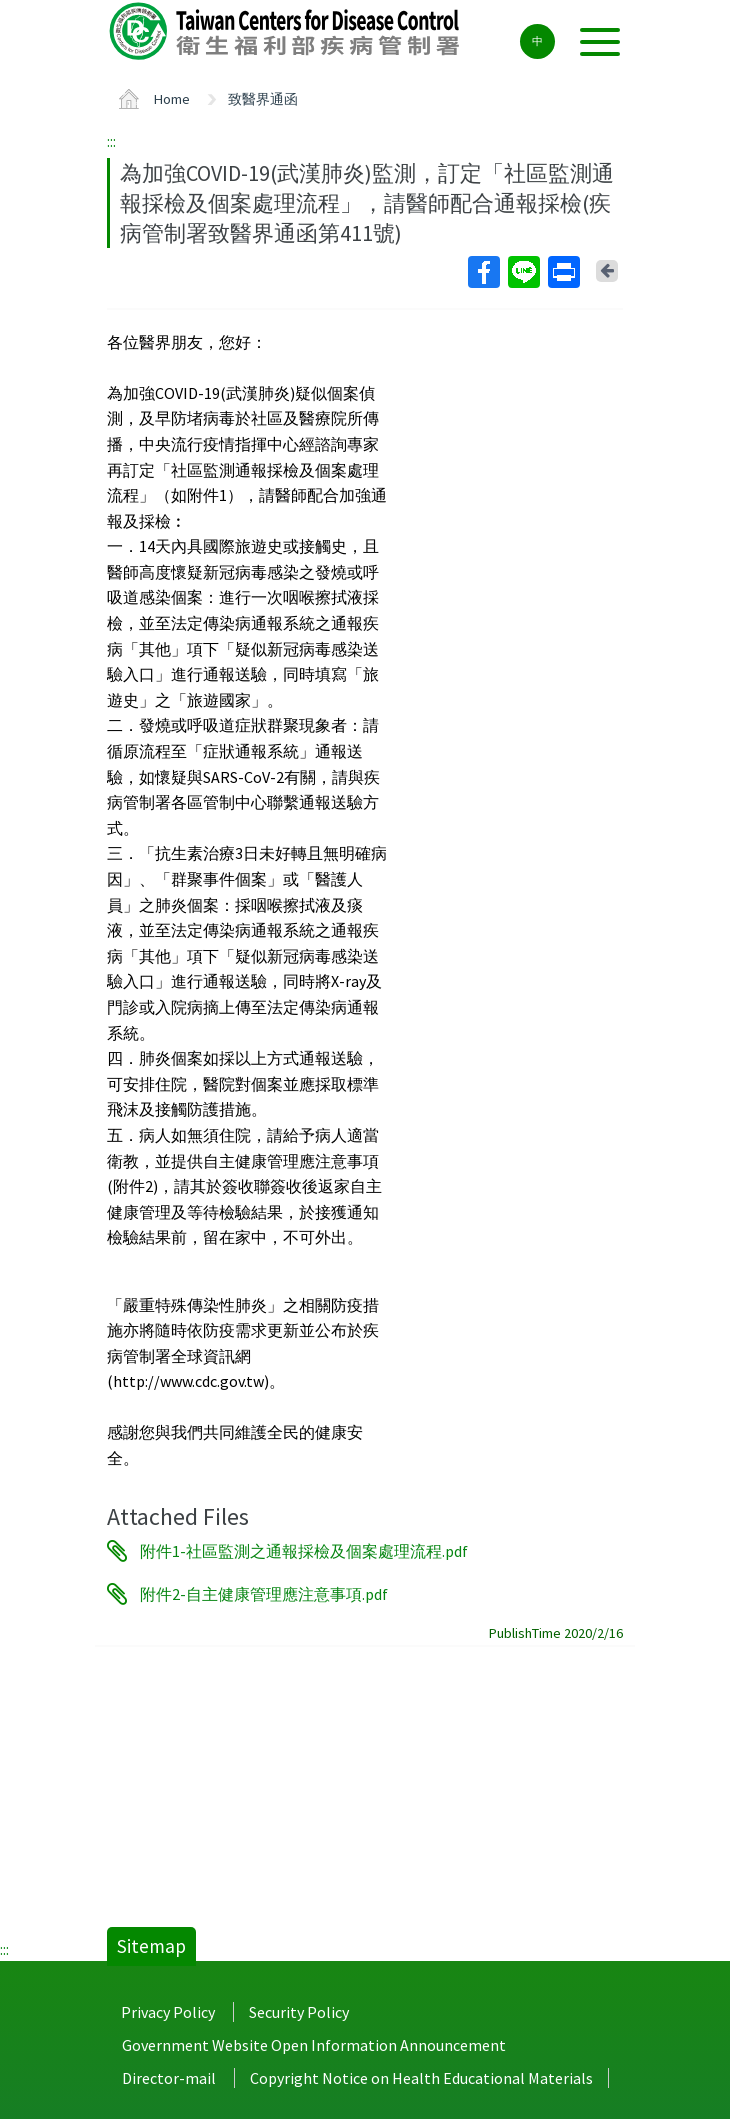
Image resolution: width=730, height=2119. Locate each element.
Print (563, 272)
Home (172, 99)
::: (111, 141)
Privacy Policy (168, 2012)
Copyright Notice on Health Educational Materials (421, 2078)
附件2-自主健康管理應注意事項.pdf (264, 1594)
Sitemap (151, 1946)
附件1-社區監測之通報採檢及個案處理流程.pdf (304, 1551)
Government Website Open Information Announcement (314, 2045)
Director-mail (169, 2078)
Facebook (483, 272)
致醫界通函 (263, 99)
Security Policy (299, 2012)
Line (523, 272)
